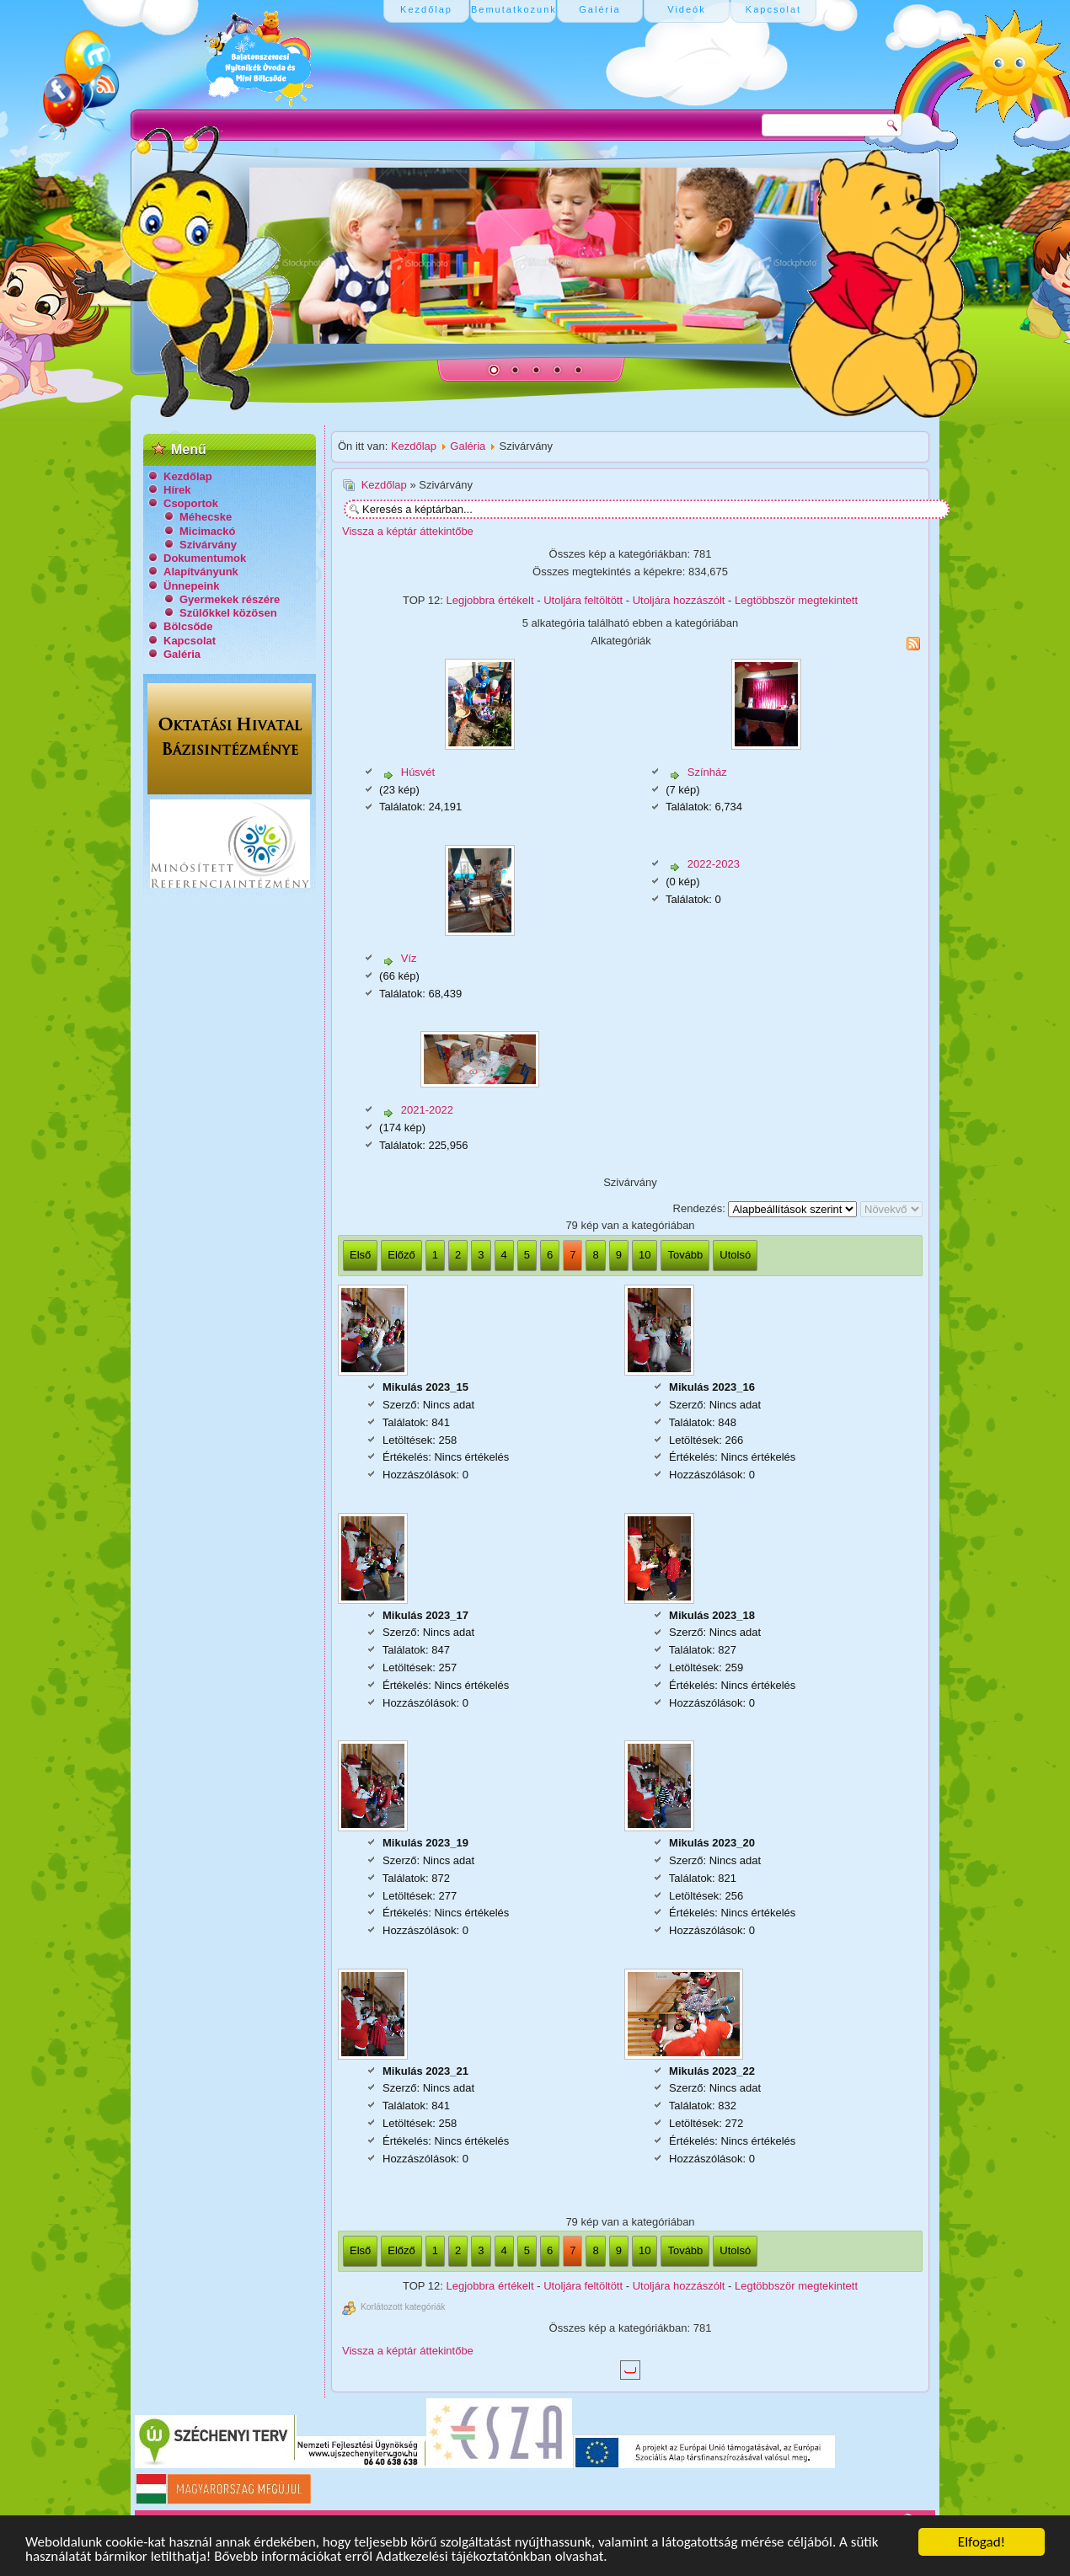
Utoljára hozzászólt (679, 600)
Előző (401, 1254)
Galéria (182, 654)
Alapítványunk (200, 571)
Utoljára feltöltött (583, 600)
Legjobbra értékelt (490, 600)
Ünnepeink (191, 586)
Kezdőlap (187, 476)
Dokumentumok (204, 558)
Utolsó (735, 1254)
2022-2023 (713, 864)
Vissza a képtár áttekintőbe (407, 531)
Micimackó (207, 531)
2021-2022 (427, 1110)
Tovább (685, 1254)
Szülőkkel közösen (228, 613)
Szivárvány (208, 544)
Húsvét (418, 772)
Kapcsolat (189, 640)
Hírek (177, 490)
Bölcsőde (188, 626)
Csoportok (190, 503)
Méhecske (205, 516)
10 (644, 1254)
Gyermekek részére (229, 599)
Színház (707, 772)
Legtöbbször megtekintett (796, 600)
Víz (409, 958)
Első (360, 1254)
